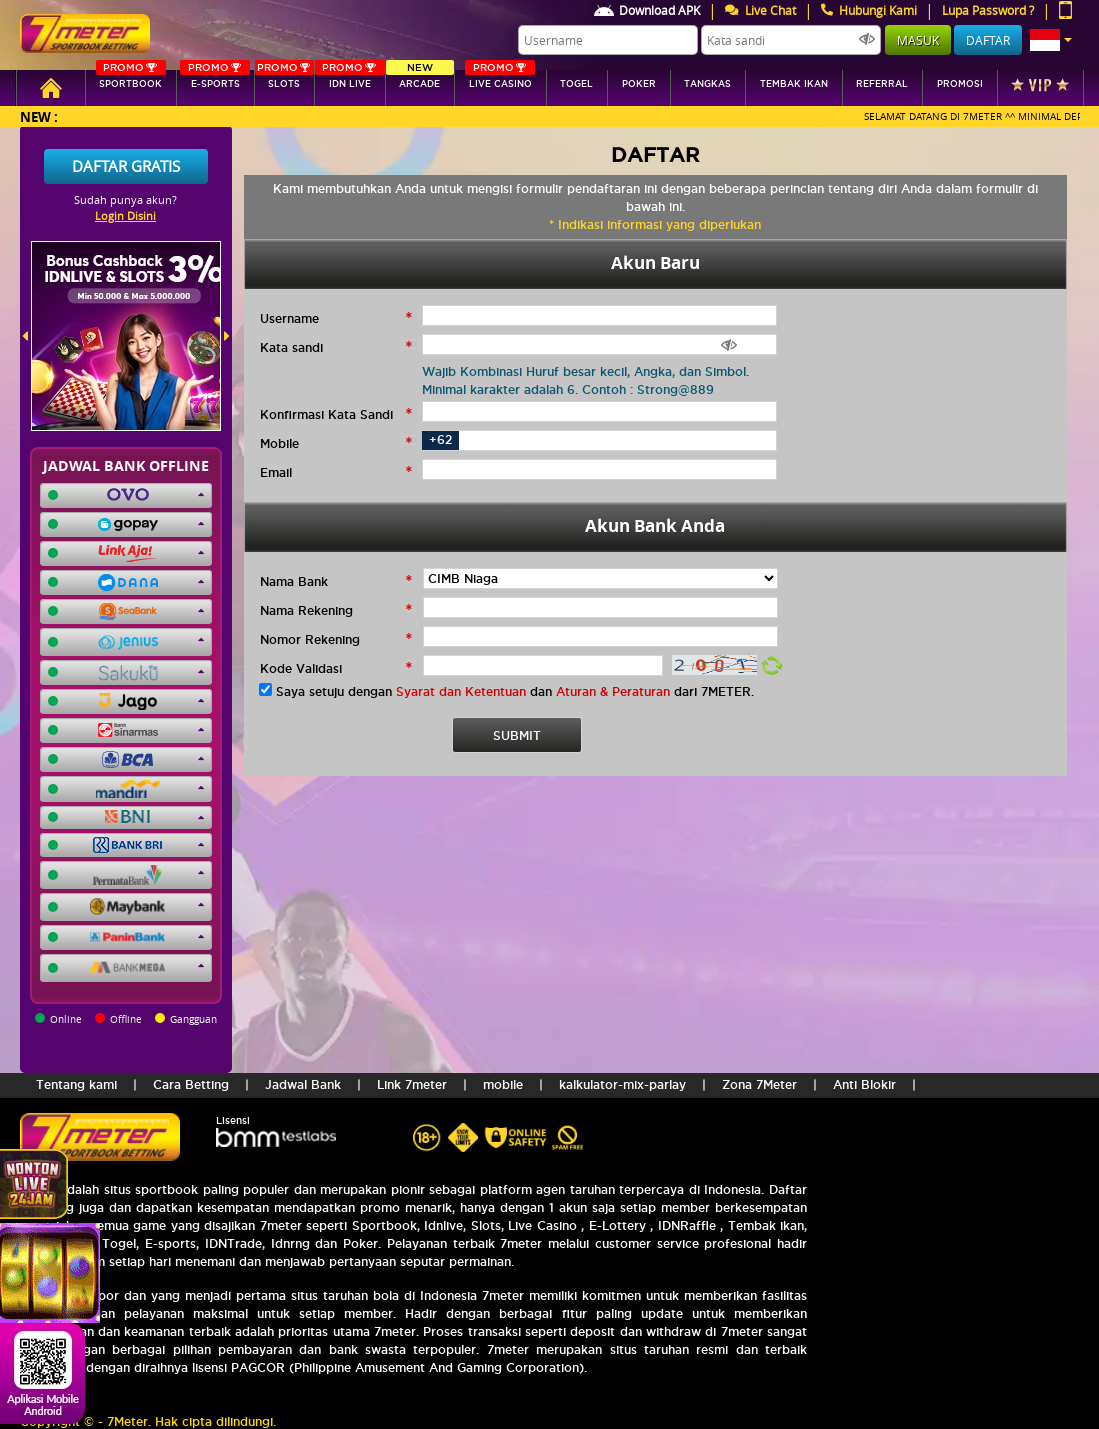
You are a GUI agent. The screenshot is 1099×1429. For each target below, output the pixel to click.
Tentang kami (76, 1084)
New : (39, 116)
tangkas (707, 84)
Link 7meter (412, 1084)
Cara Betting (191, 1084)
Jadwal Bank (303, 1084)
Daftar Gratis (126, 166)
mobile (503, 1084)
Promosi (960, 84)
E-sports (215, 79)
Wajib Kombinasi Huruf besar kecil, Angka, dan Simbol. (585, 371)
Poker (639, 84)
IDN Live (350, 79)
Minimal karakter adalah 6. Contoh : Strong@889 (568, 389)
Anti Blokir (864, 1084)
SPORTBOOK (131, 79)
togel (576, 84)
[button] (1051, 40)
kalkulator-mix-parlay (622, 1084)
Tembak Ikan (794, 84)
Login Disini (125, 215)
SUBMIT (517, 735)
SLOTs (285, 79)
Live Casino (500, 79)
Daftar (988, 40)
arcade (420, 79)
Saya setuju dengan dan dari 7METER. (515, 691)
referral (882, 84)
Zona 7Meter (759, 1084)
